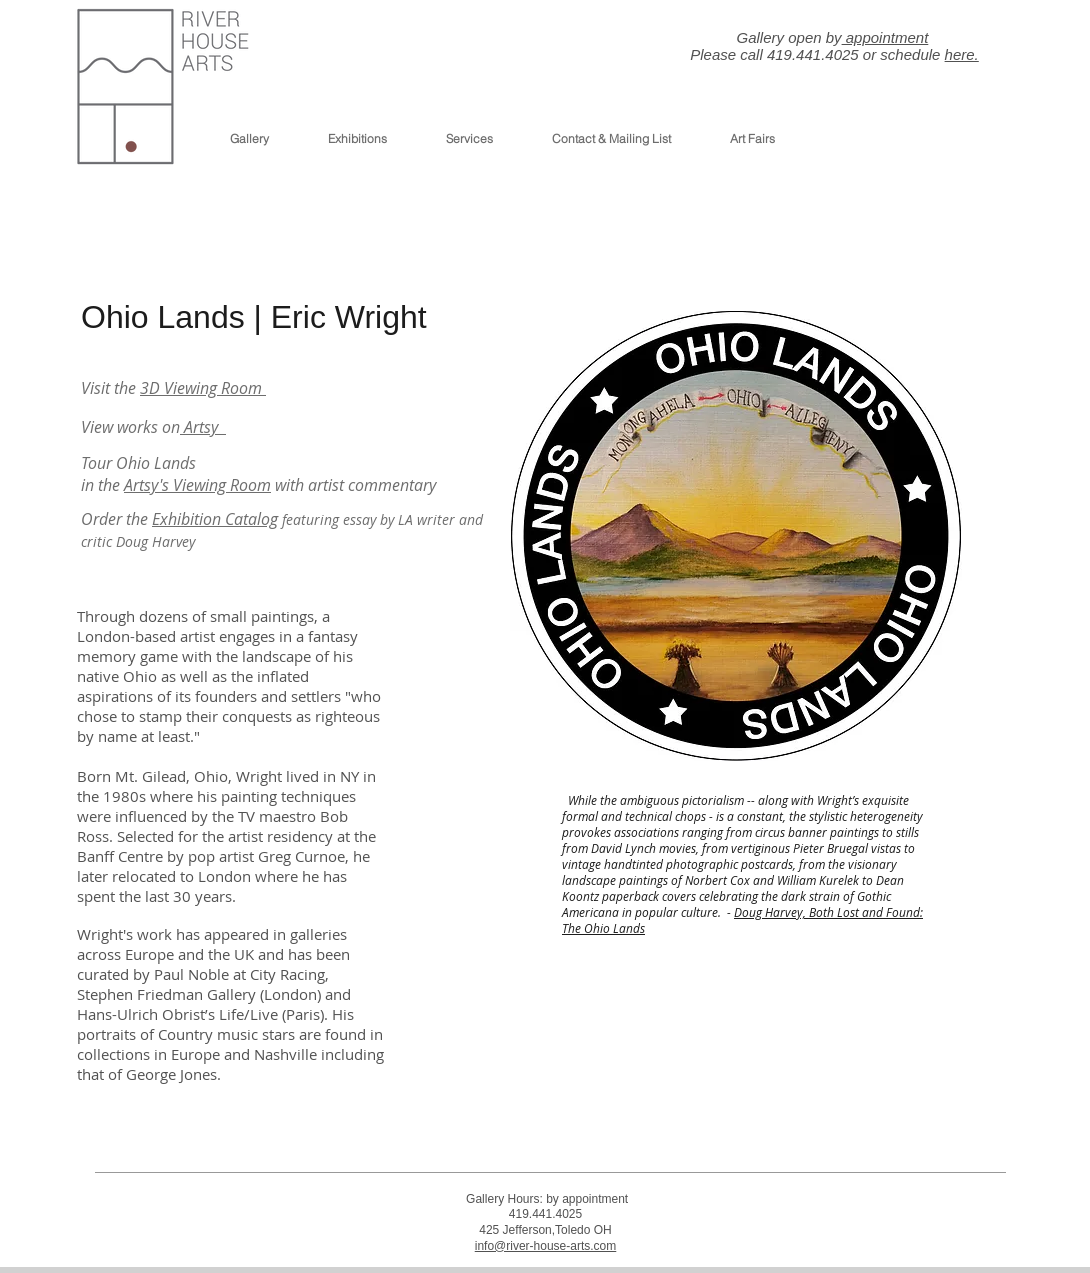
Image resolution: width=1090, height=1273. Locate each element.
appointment (885, 37)
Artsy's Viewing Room (197, 485)
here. (962, 54)
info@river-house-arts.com (546, 1246)
